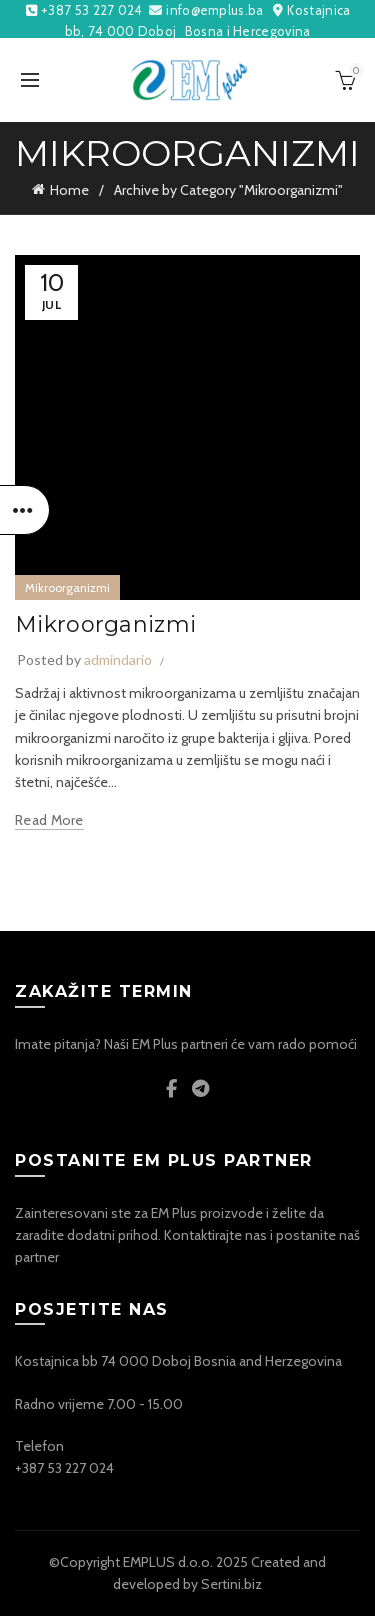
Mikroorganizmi (67, 587)
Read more (49, 820)
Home (69, 190)
